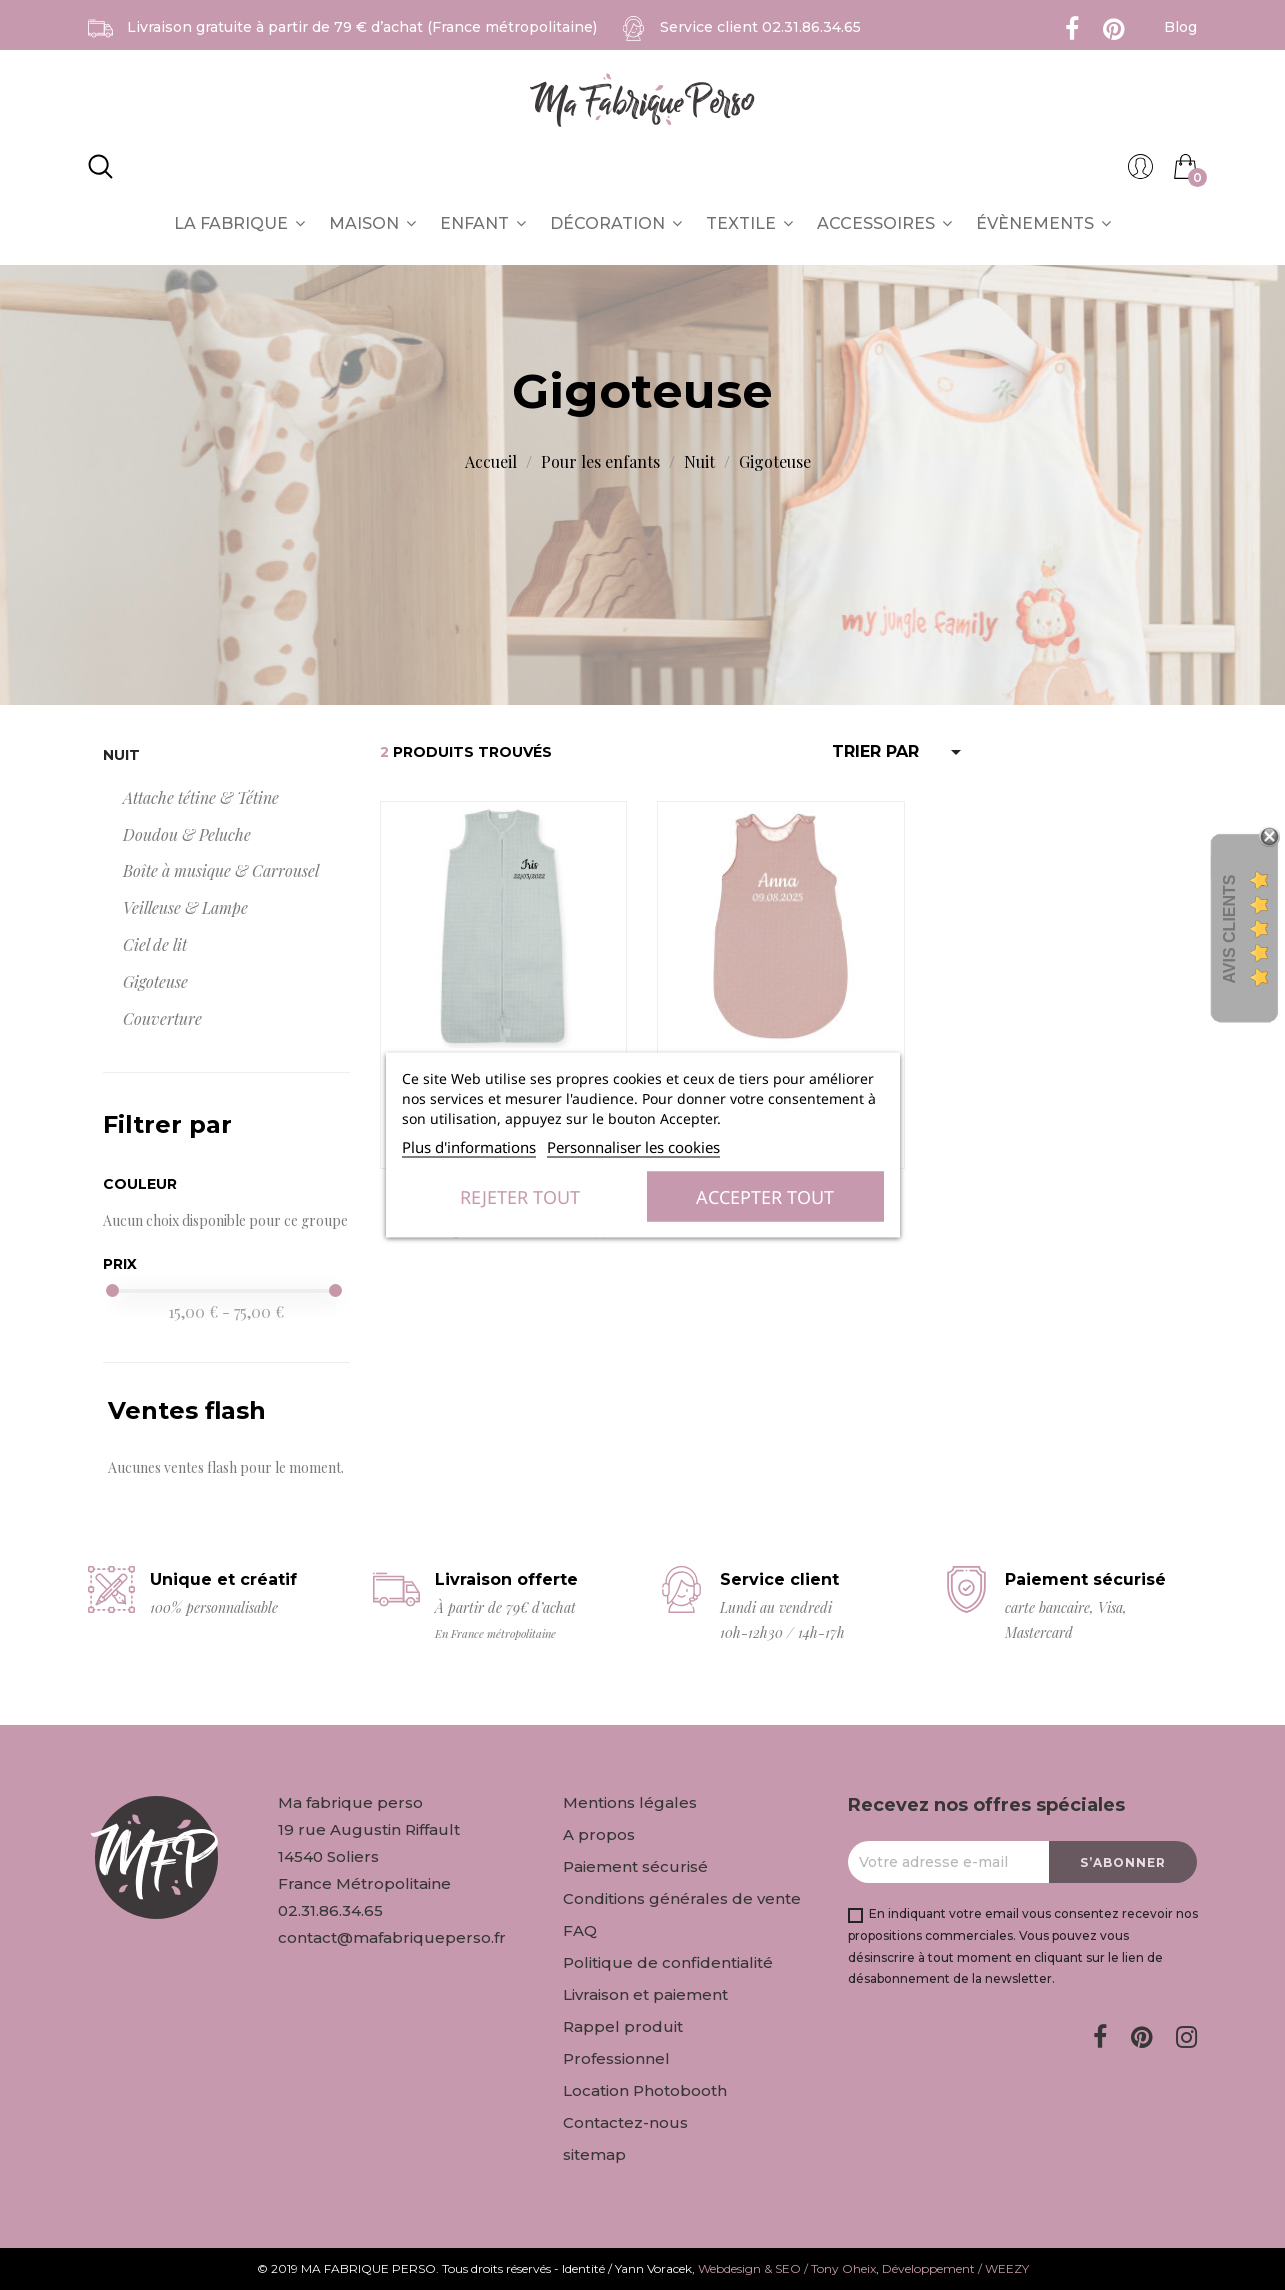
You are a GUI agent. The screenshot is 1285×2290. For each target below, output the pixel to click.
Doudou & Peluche (187, 834)
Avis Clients (1229, 928)
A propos (599, 1834)
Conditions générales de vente (682, 1898)
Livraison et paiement (645, 1994)
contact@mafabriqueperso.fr (392, 1937)
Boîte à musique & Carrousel (221, 870)
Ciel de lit (155, 944)
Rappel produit (623, 2026)
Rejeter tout (520, 1197)
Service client (760, 27)
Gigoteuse (155, 981)
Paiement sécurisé (635, 1866)
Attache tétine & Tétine (201, 797)
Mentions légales (630, 1802)
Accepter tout (765, 1197)
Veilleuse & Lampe (185, 907)
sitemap (594, 2154)
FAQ (580, 1930)
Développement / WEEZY (955, 2268)
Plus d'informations (469, 1147)
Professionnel (616, 2058)
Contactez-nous (625, 2122)
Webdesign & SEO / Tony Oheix (787, 2268)
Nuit (121, 755)
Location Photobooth (645, 2090)
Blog (1180, 27)
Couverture (162, 1018)
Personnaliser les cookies (633, 1147)
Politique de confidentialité (668, 1962)
